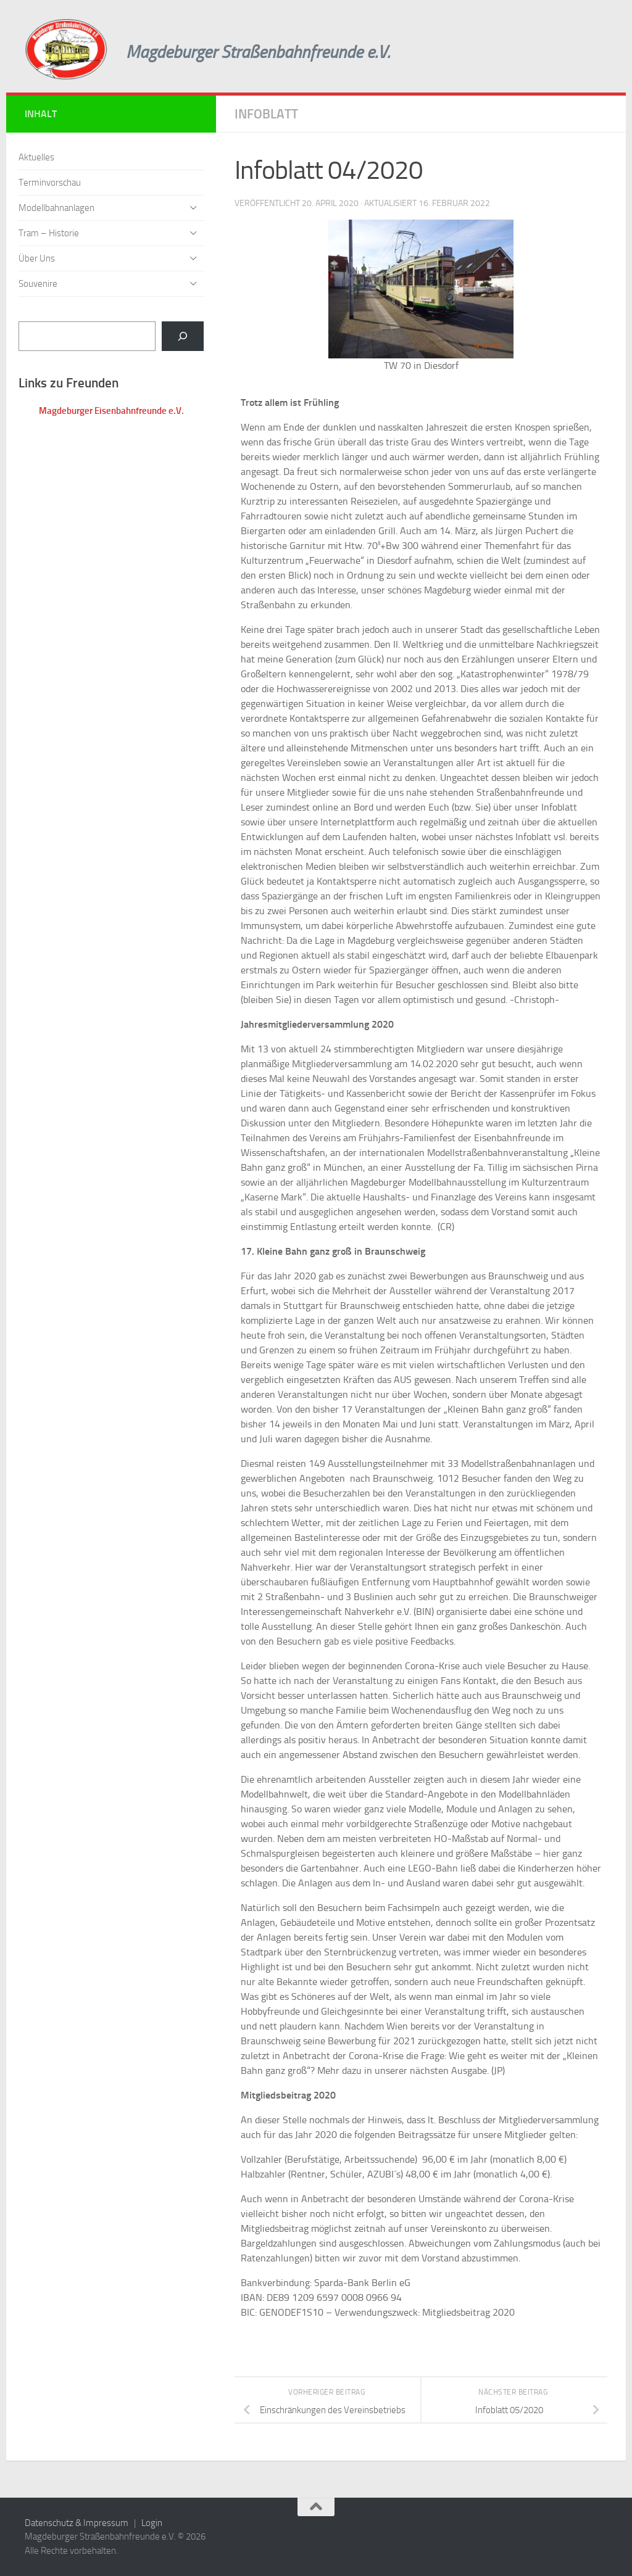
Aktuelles (36, 157)
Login (151, 2523)
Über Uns (37, 258)
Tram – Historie (49, 233)
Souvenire (38, 283)
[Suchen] (183, 336)
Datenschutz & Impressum (76, 2523)
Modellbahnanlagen (56, 207)
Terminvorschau (50, 182)
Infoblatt (266, 114)
